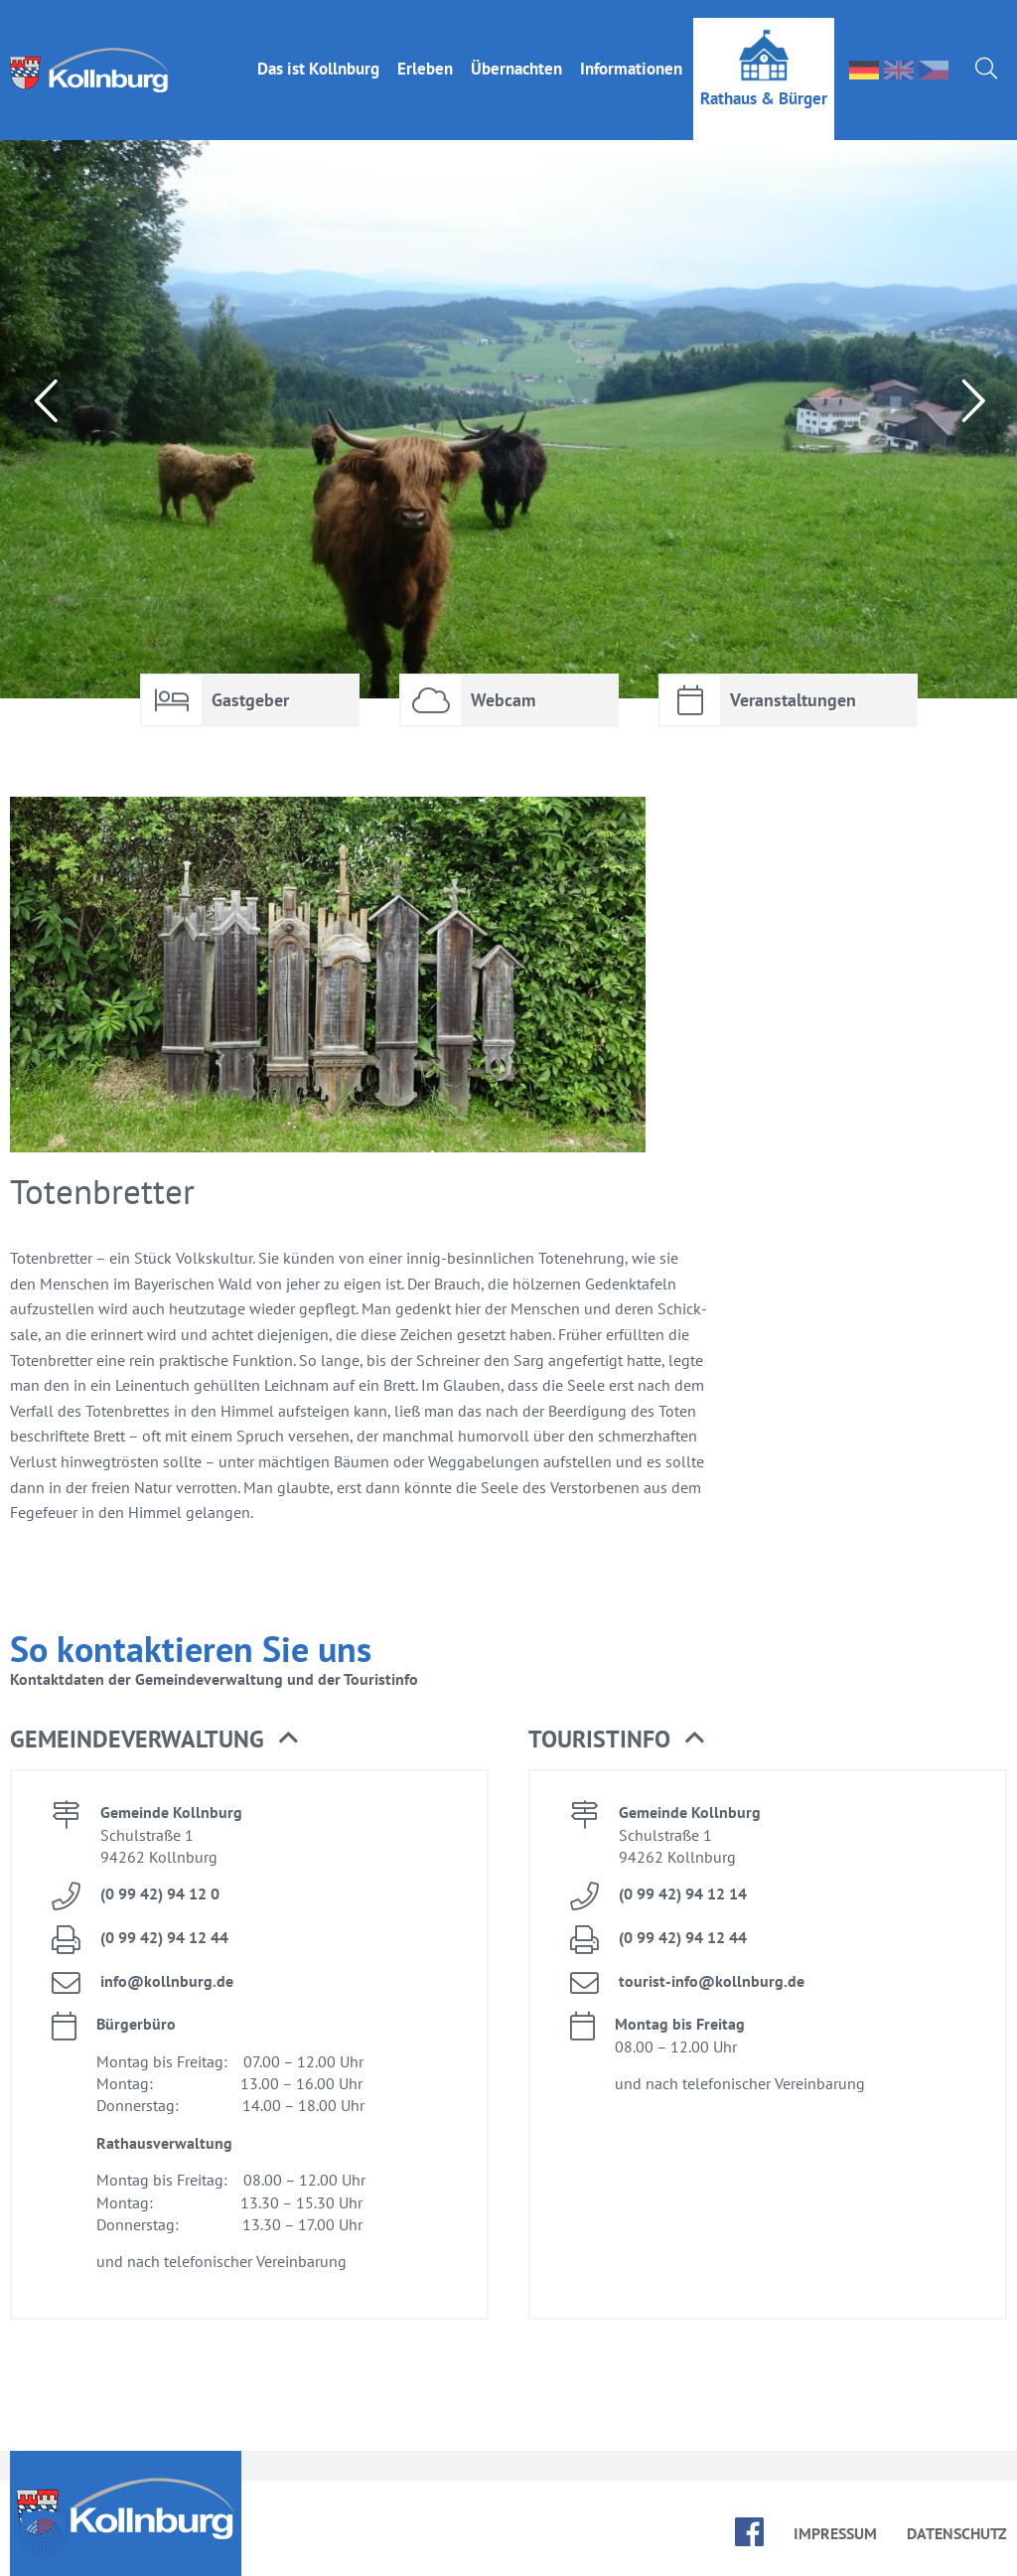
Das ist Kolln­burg (318, 51)
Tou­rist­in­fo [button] (616, 1739)
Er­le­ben (425, 51)
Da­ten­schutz (957, 2533)
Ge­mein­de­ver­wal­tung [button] (154, 1739)
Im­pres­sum (835, 2533)
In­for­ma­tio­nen (631, 51)
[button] (43, 2532)
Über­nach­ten (516, 51)
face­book (749, 2531)
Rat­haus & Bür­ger (763, 80)
